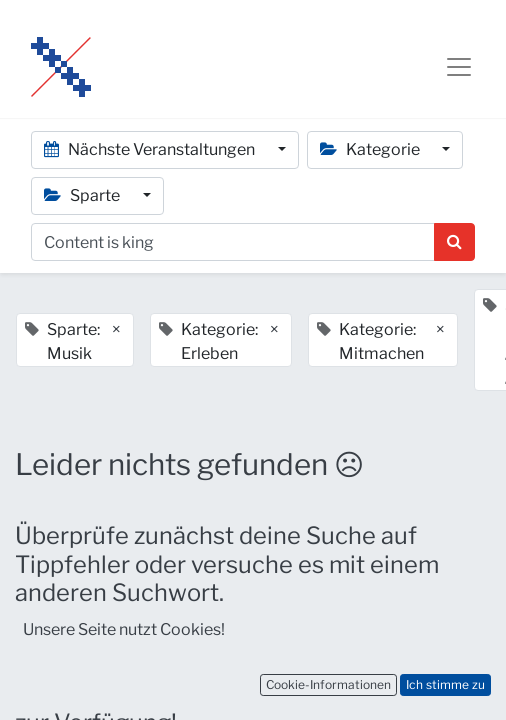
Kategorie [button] (371, 149)
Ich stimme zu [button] (445, 684)
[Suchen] (454, 242)
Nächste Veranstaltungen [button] (151, 149)
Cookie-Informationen (328, 684)
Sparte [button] (83, 195)
